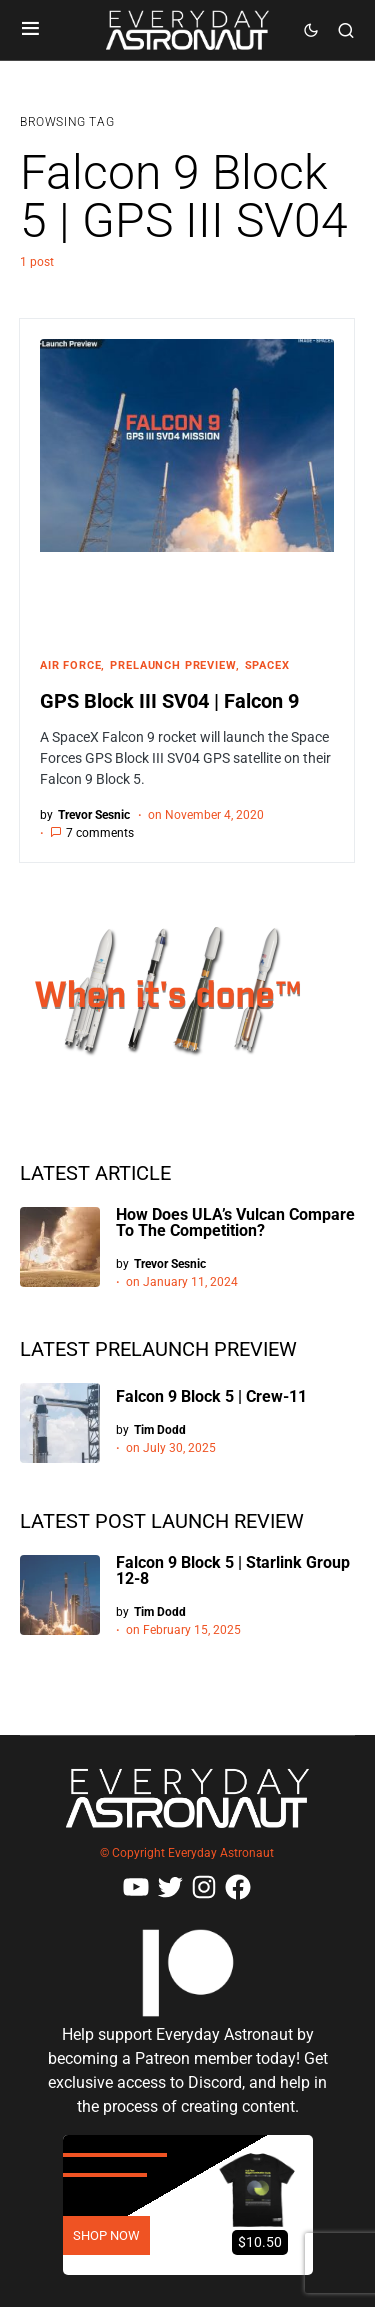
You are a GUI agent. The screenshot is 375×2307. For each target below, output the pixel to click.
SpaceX (267, 665)
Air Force (70, 665)
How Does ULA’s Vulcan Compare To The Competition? (235, 1222)
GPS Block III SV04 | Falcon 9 (169, 701)
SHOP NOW (106, 2235)
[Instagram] (204, 1887)
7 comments (100, 833)
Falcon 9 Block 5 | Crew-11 (211, 1396)
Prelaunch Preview (172, 665)
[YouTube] (136, 1887)
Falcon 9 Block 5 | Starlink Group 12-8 (233, 1570)
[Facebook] (238, 1887)
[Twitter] (170, 1887)
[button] (30, 30)
